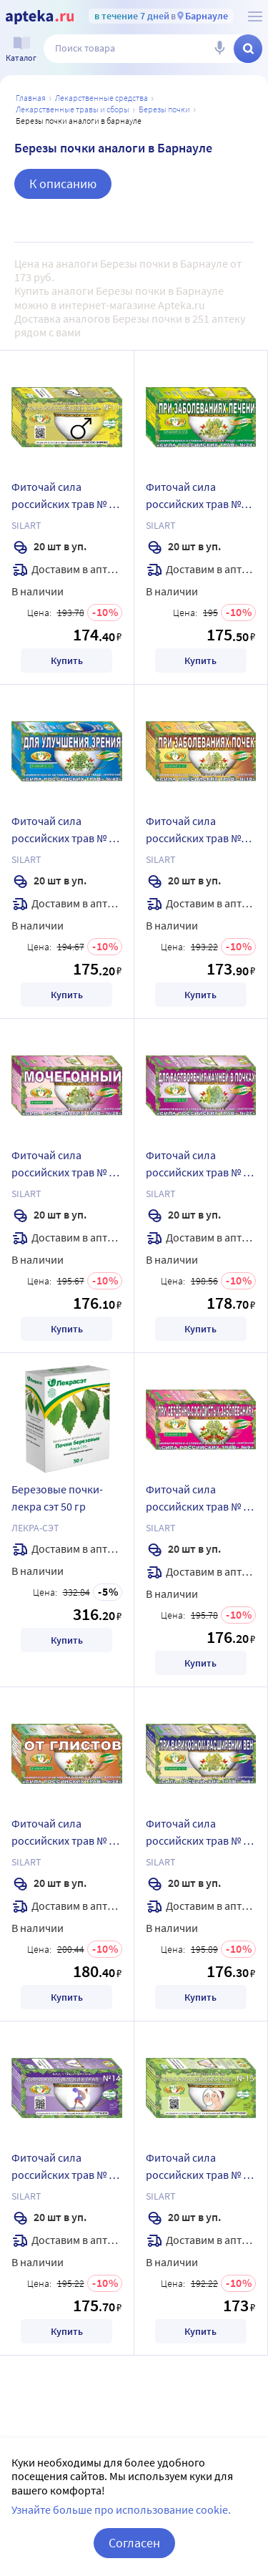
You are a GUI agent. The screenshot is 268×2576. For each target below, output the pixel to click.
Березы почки (164, 109)
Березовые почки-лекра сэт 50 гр (57, 1497)
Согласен (134, 2542)
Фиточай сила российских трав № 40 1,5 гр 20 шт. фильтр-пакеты (65, 831)
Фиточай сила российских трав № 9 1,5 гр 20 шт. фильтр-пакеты (197, 1500)
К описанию (62, 183)
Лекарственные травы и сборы (72, 109)
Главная (31, 97)
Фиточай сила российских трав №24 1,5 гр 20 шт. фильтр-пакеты (199, 497)
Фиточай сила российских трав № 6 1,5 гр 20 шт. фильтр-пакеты (197, 1834)
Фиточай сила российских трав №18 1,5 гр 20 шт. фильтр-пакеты (199, 831)
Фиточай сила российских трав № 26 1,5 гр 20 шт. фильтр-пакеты (65, 1166)
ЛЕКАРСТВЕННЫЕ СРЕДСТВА (101, 97)
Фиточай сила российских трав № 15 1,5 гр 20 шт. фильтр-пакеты (200, 2168)
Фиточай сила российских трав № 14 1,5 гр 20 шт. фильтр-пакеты (65, 2168)
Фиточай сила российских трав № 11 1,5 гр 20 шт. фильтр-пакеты (65, 497)
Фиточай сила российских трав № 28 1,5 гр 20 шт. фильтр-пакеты (65, 1834)
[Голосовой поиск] (219, 48)
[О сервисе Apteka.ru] (255, 16)
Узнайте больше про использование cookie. (121, 2509)
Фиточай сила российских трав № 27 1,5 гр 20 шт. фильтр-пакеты (200, 1166)
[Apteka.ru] (40, 17)
